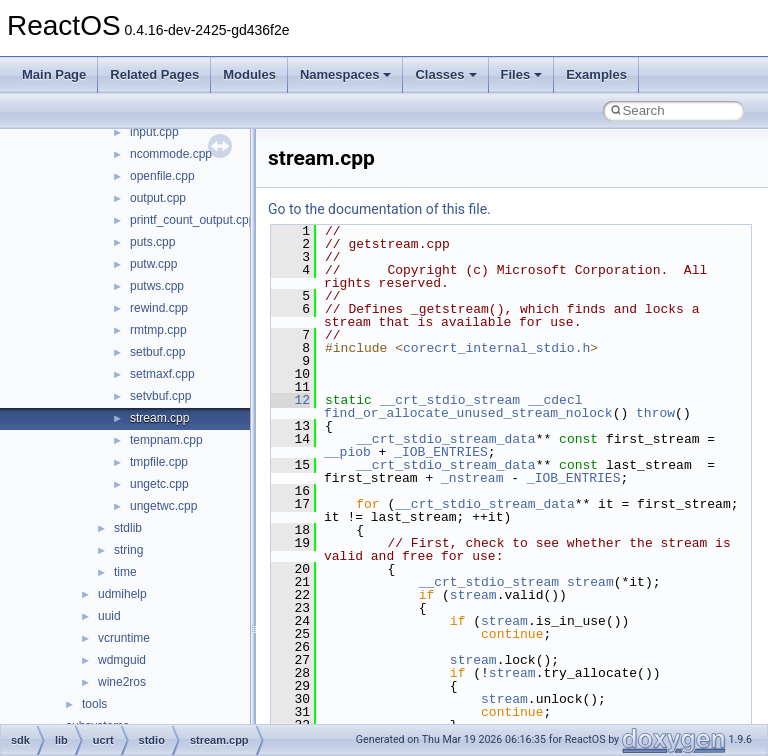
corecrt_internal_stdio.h (496, 348)
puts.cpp (152, 242)
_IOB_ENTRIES (441, 452)
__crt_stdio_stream (450, 400)
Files (522, 74)
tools (94, 704)
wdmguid (122, 660)
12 (290, 400)
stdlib (128, 528)
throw (655, 413)
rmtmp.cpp (158, 330)
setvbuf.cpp (160, 396)
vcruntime (124, 638)
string (128, 550)
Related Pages (154, 74)
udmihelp (122, 594)
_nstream (472, 478)
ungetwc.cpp (163, 506)
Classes (445, 74)
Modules (249, 74)
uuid (109, 616)
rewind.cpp (159, 308)
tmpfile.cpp (159, 462)
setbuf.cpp (157, 352)
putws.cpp (157, 286)
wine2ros (122, 682)
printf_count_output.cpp (192, 220)
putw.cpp (153, 264)
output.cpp (158, 198)
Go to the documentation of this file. (379, 209)
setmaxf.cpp (162, 374)
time (125, 572)
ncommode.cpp (171, 154)
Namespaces (346, 74)
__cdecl (555, 400)
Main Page (54, 74)
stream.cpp (159, 418)
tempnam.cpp (166, 440)
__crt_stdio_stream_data (445, 439)
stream (590, 582)
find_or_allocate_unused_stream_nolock (468, 413)
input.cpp (154, 132)
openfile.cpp (162, 176)
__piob (347, 452)
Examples (596, 74)
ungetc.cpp (159, 484)
